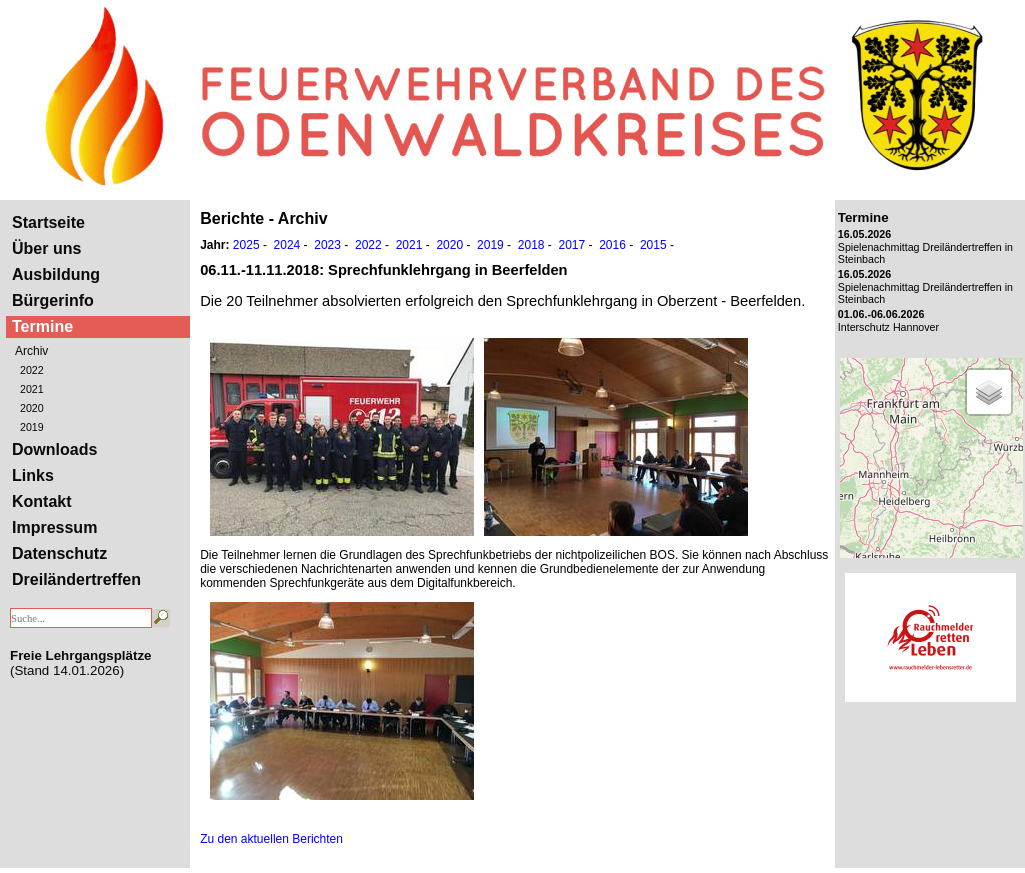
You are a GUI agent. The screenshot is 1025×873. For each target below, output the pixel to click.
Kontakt (42, 501)
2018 (531, 245)
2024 (287, 245)
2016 (612, 245)
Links (33, 475)
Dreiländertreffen (76, 579)
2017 (571, 245)
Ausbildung (56, 274)
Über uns (46, 248)
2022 (32, 370)
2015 (653, 245)
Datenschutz (59, 553)
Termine (42, 326)
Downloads (54, 449)
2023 (327, 245)
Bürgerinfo (53, 300)
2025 (246, 245)
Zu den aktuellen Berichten (271, 839)
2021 (32, 389)
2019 (32, 427)
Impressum (54, 527)
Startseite (48, 222)
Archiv (31, 351)
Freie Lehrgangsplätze (80, 655)
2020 (32, 408)
